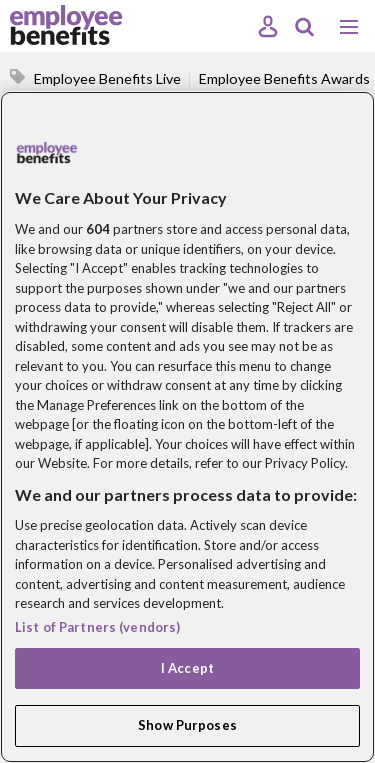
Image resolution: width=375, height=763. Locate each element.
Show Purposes (187, 725)
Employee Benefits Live (107, 78)
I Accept (187, 668)
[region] (187, 427)
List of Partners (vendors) (97, 627)
